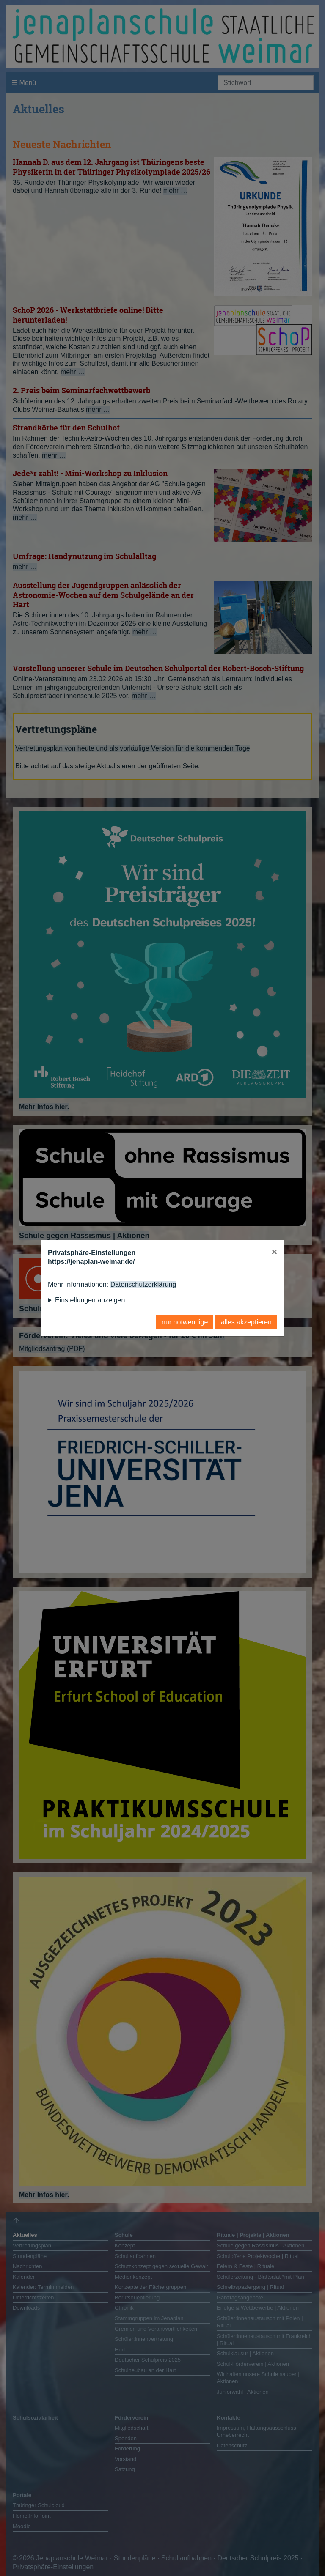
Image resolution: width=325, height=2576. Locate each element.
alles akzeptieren (246, 1322)
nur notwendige (185, 1322)
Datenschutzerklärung (143, 1284)
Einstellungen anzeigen (90, 1300)
